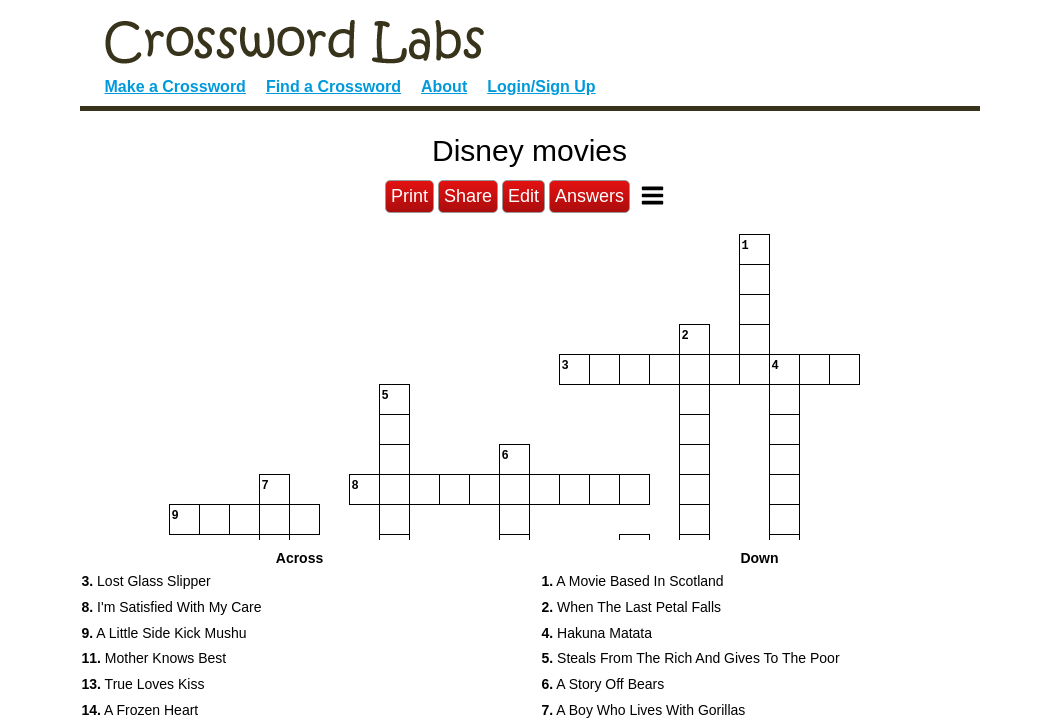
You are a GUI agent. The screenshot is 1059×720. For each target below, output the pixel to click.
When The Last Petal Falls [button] (632, 607)
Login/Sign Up (541, 86)
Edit (523, 196)
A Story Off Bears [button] (603, 684)
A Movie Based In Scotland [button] (633, 581)
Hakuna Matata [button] (597, 633)
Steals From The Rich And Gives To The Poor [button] (691, 658)
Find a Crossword (333, 86)
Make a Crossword (175, 86)
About (444, 86)
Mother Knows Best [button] (154, 658)
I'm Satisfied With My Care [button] (172, 607)
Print (409, 196)
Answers (589, 196)
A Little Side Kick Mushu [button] (164, 633)
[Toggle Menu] (652, 195)
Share (468, 196)
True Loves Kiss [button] (143, 684)
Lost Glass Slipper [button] (146, 581)
